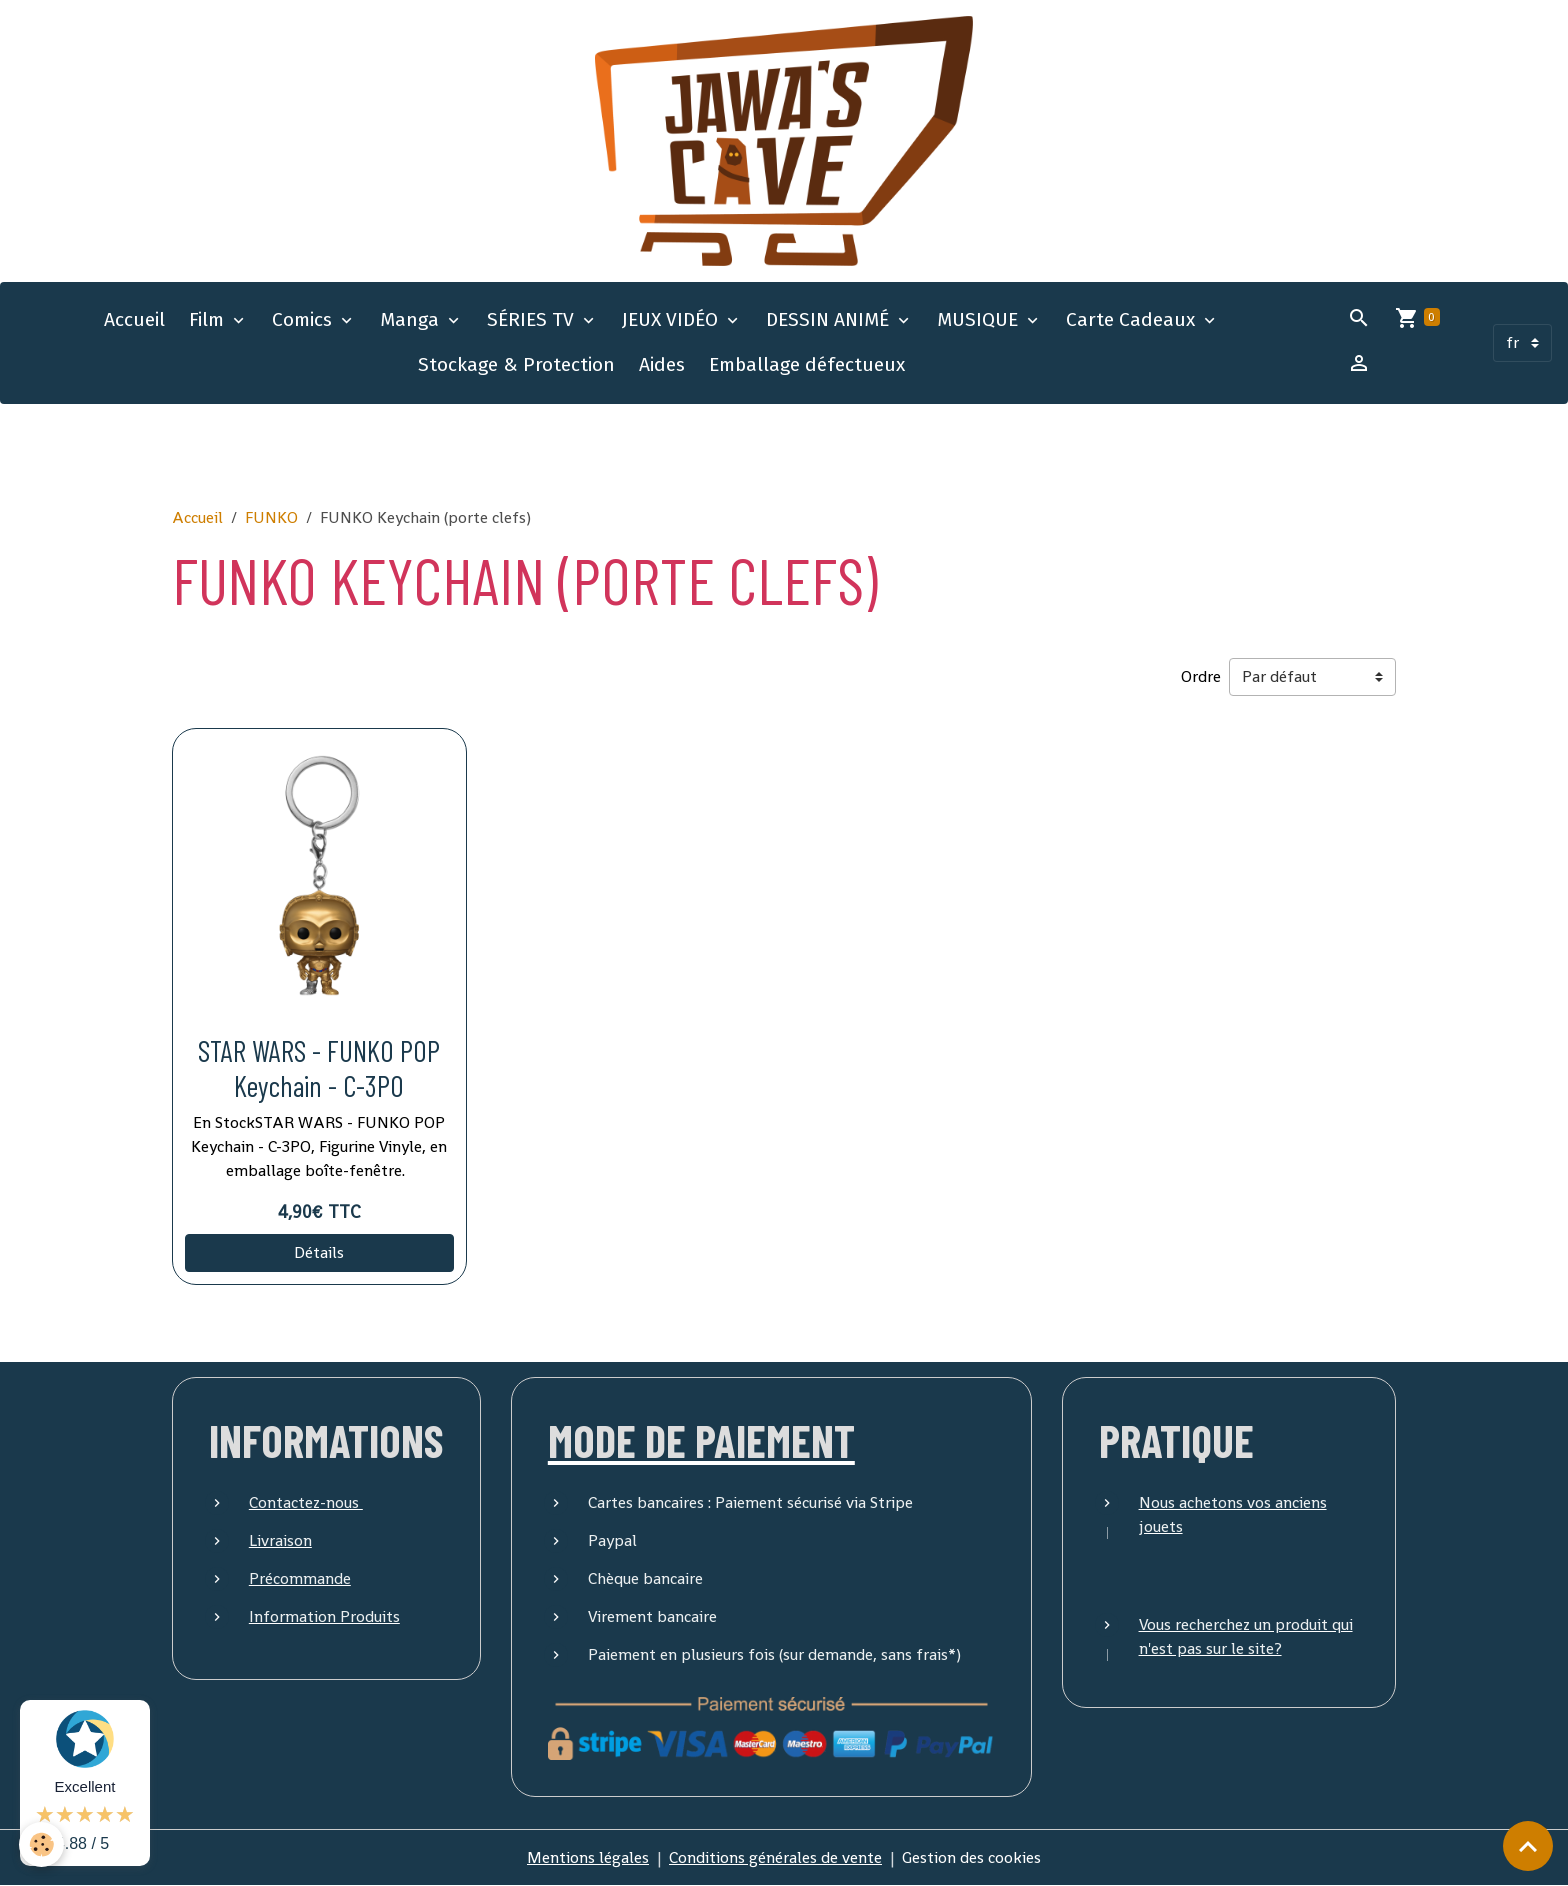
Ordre (1201, 676)
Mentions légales (588, 1857)
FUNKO (271, 517)
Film (209, 319)
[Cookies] (42, 1844)
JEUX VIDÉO (672, 319)
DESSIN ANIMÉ (830, 319)
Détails (319, 1252)
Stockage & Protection (516, 364)
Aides (662, 364)
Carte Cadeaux (1133, 319)
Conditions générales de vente (775, 1857)
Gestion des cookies (971, 1857)
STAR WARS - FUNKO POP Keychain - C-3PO (319, 1068)
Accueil (134, 319)
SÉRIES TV (533, 319)
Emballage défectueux (807, 364)
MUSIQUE (980, 319)
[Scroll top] (1528, 1846)
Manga (412, 319)
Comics (304, 319)
